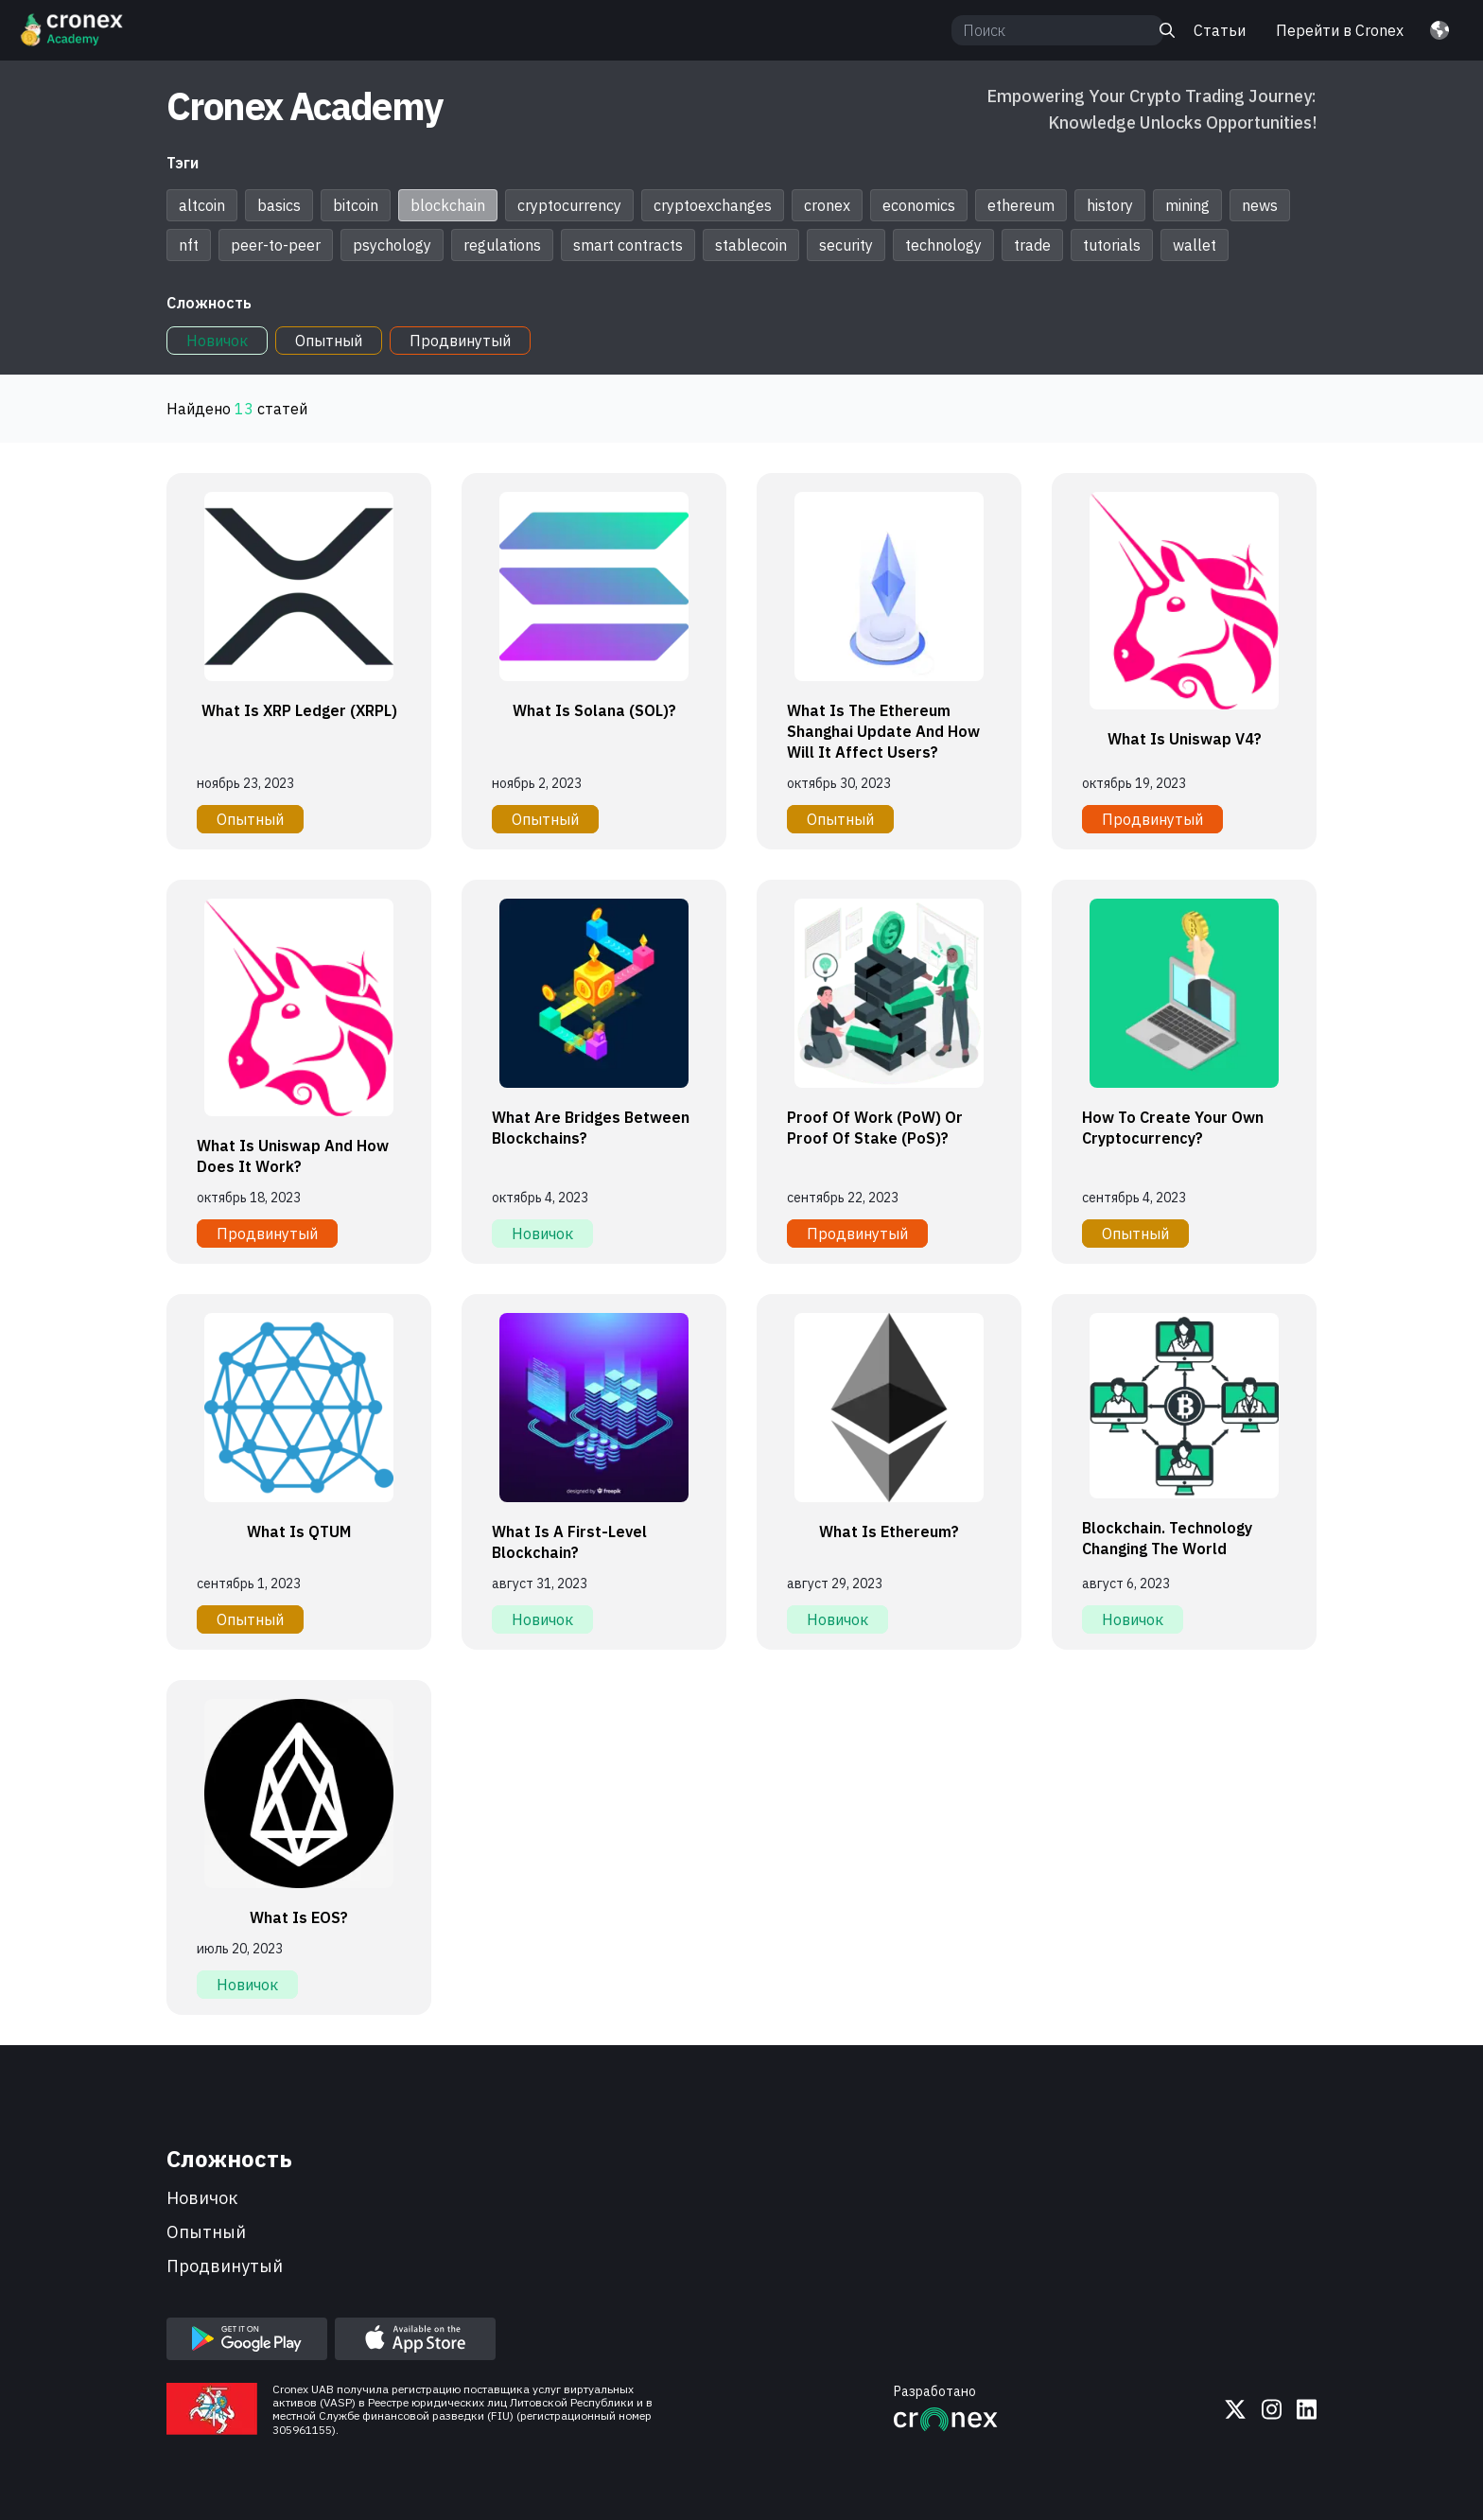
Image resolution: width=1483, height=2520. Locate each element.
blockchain (447, 205)
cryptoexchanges (713, 205)
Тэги (182, 162)
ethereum (1021, 205)
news (1260, 205)
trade (1032, 245)
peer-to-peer (276, 245)
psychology (392, 245)
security (846, 245)
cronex (827, 205)
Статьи (1220, 30)
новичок (201, 2198)
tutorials (1112, 245)
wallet (1194, 245)
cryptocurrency (569, 205)
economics (918, 205)
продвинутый (224, 2266)
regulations (502, 245)
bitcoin (355, 205)
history (1110, 205)
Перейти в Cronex (1340, 30)
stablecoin (751, 245)
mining (1187, 205)
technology (943, 245)
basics (279, 205)
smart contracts (628, 245)
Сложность (209, 302)
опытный (206, 2232)
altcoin (202, 205)
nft (189, 245)
